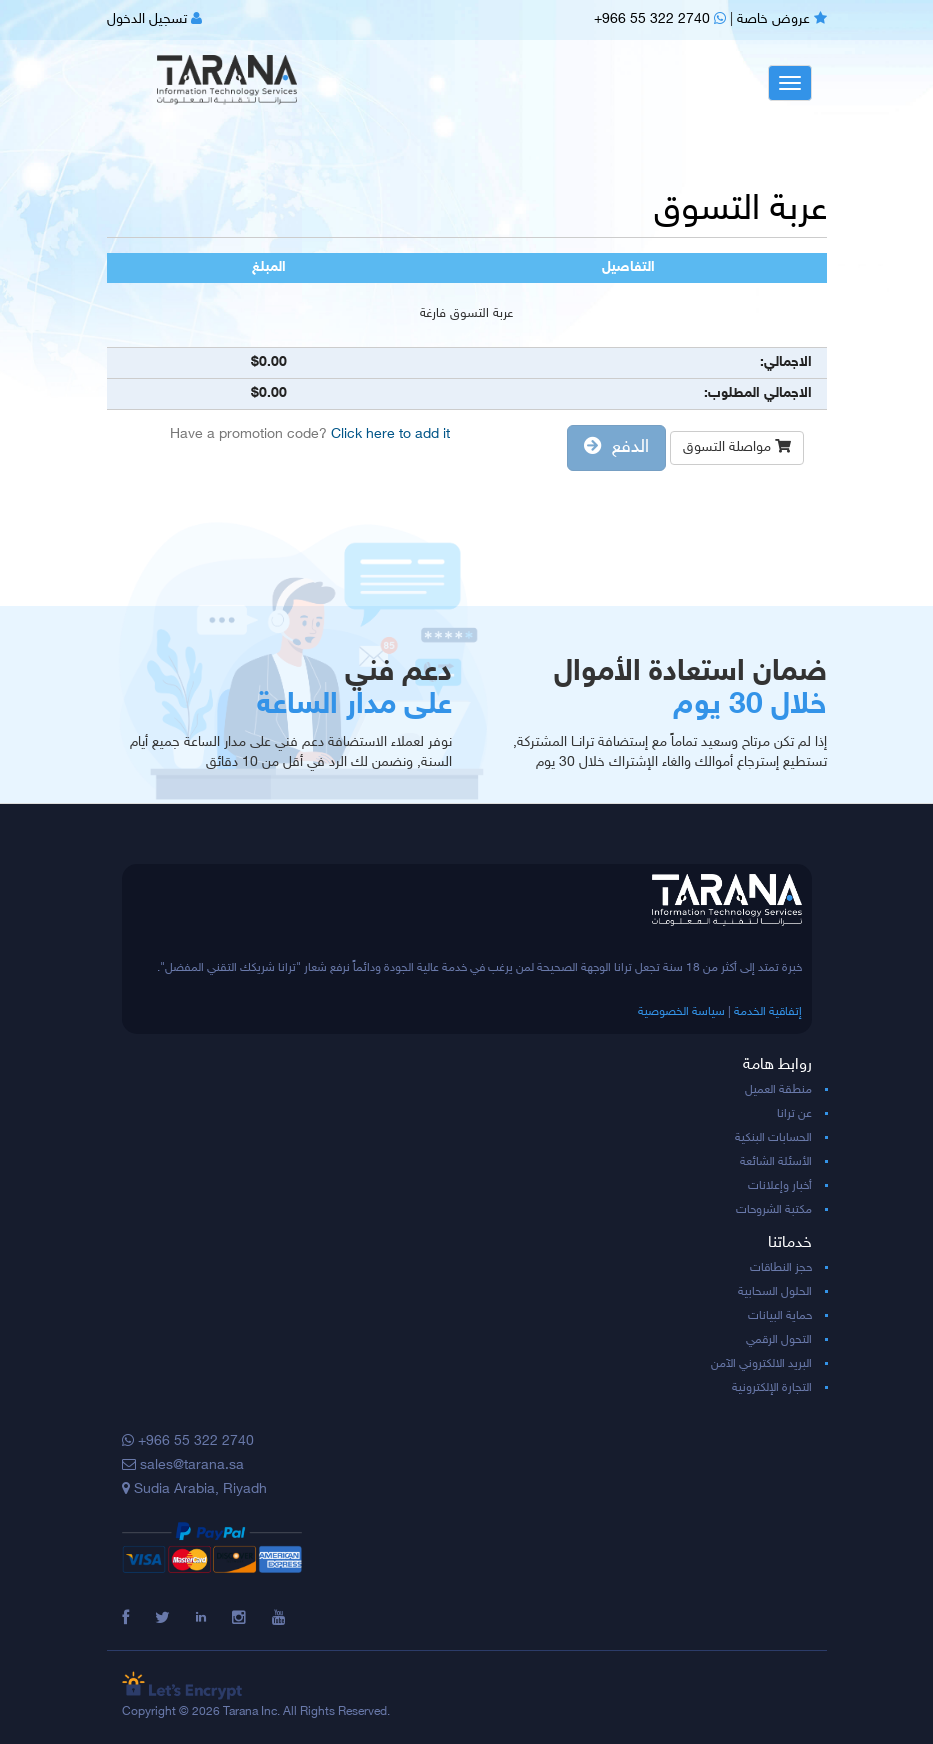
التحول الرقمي (779, 1340)
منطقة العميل (778, 1090)
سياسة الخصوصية (681, 1012)
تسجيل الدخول (154, 19)
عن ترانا (794, 1114)
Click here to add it (390, 434)
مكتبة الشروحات (774, 1210)
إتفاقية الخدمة (768, 1012)
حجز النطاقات (781, 1268)
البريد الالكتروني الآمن (761, 1364)
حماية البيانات (780, 1316)
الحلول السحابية (775, 1292)
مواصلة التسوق (737, 447)
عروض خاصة (782, 19)
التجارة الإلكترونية (772, 1388)
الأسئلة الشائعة (776, 1162)
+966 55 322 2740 (660, 19)
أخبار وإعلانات (780, 1186)
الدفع (616, 447)
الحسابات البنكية (773, 1138)
